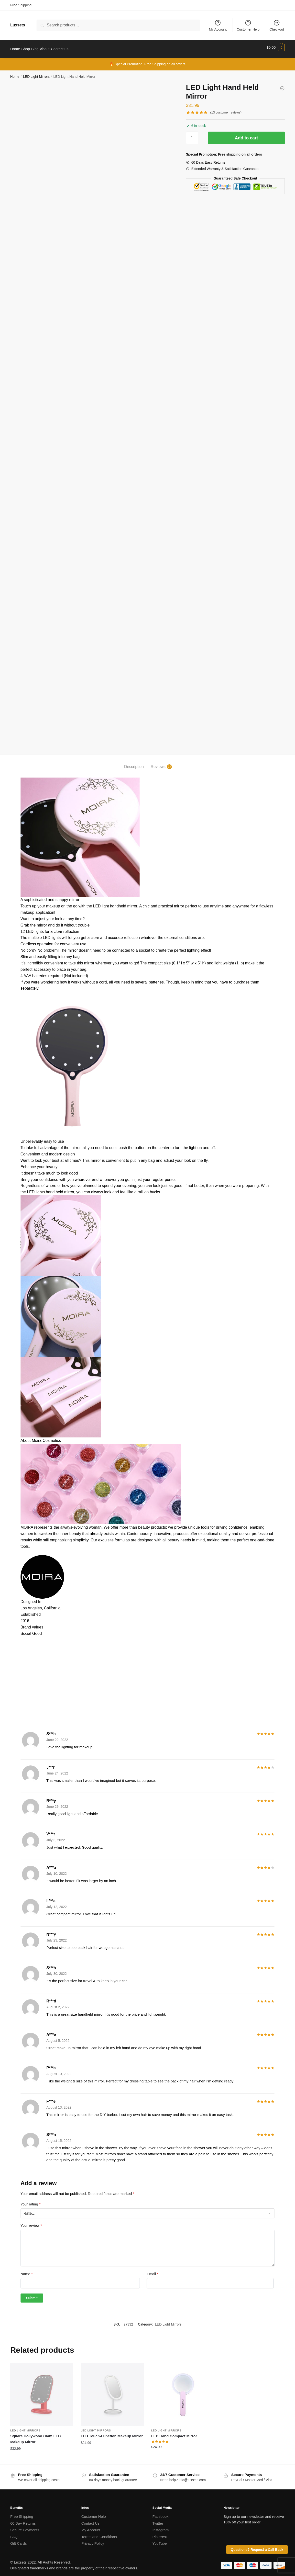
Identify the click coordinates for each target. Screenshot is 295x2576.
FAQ (14, 2534)
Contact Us (90, 2520)
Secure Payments (24, 2527)
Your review (31, 2222)
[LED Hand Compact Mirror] (182, 2391)
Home (14, 74)
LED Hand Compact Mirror (174, 2433)
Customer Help (248, 25)
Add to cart (246, 135)
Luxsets (17, 25)
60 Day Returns (23, 2520)
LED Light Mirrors (36, 74)
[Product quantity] (192, 135)
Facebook (161, 2513)
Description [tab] (134, 764)
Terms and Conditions (99, 2534)
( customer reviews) (225, 109)
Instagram (161, 2527)
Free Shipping (21, 2513)
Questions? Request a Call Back (257, 2550)
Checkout (277, 25)
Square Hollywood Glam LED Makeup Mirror (35, 2436)
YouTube (160, 2540)
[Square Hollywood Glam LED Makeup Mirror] (41, 2391)
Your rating (31, 2201)
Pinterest (160, 2534)
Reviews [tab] (158, 763)
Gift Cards (18, 2540)
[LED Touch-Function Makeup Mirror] (112, 2391)
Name (27, 2271)
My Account (218, 25)
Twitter (158, 2520)
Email (152, 2271)
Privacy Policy (92, 2540)
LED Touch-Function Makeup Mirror (112, 2433)
